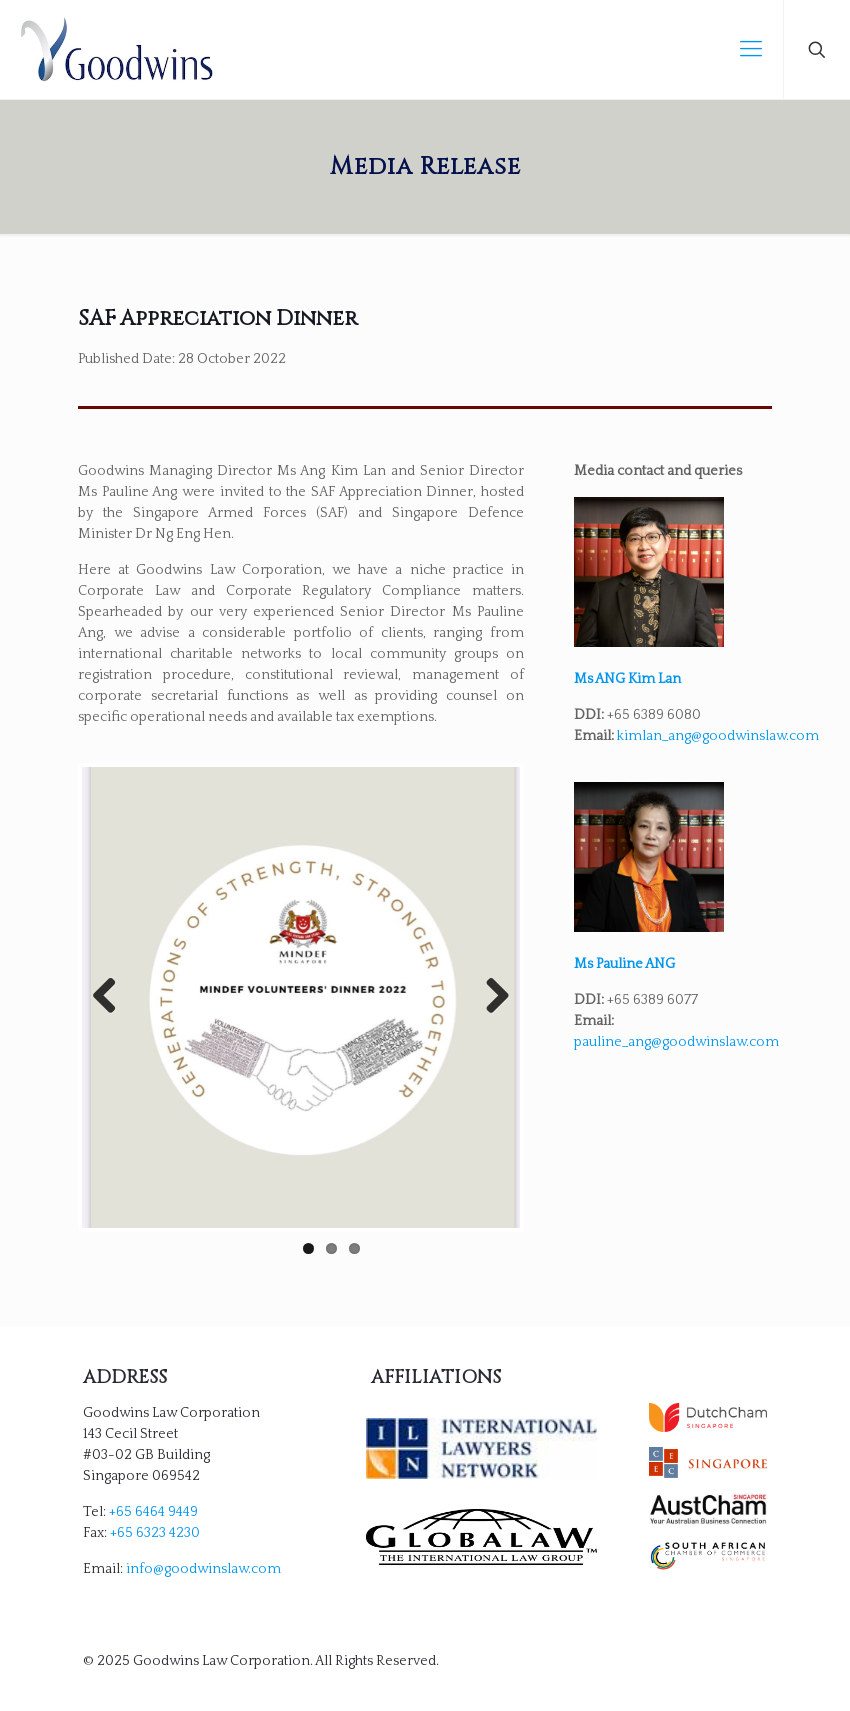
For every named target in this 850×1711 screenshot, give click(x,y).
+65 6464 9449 (153, 1512)
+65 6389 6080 (654, 715)
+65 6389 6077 (652, 1000)
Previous (112, 997)
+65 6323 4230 (155, 1533)
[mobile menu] (751, 50)
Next (490, 997)
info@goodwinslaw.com (203, 1569)
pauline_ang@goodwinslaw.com (676, 1042)
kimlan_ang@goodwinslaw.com (718, 736)
